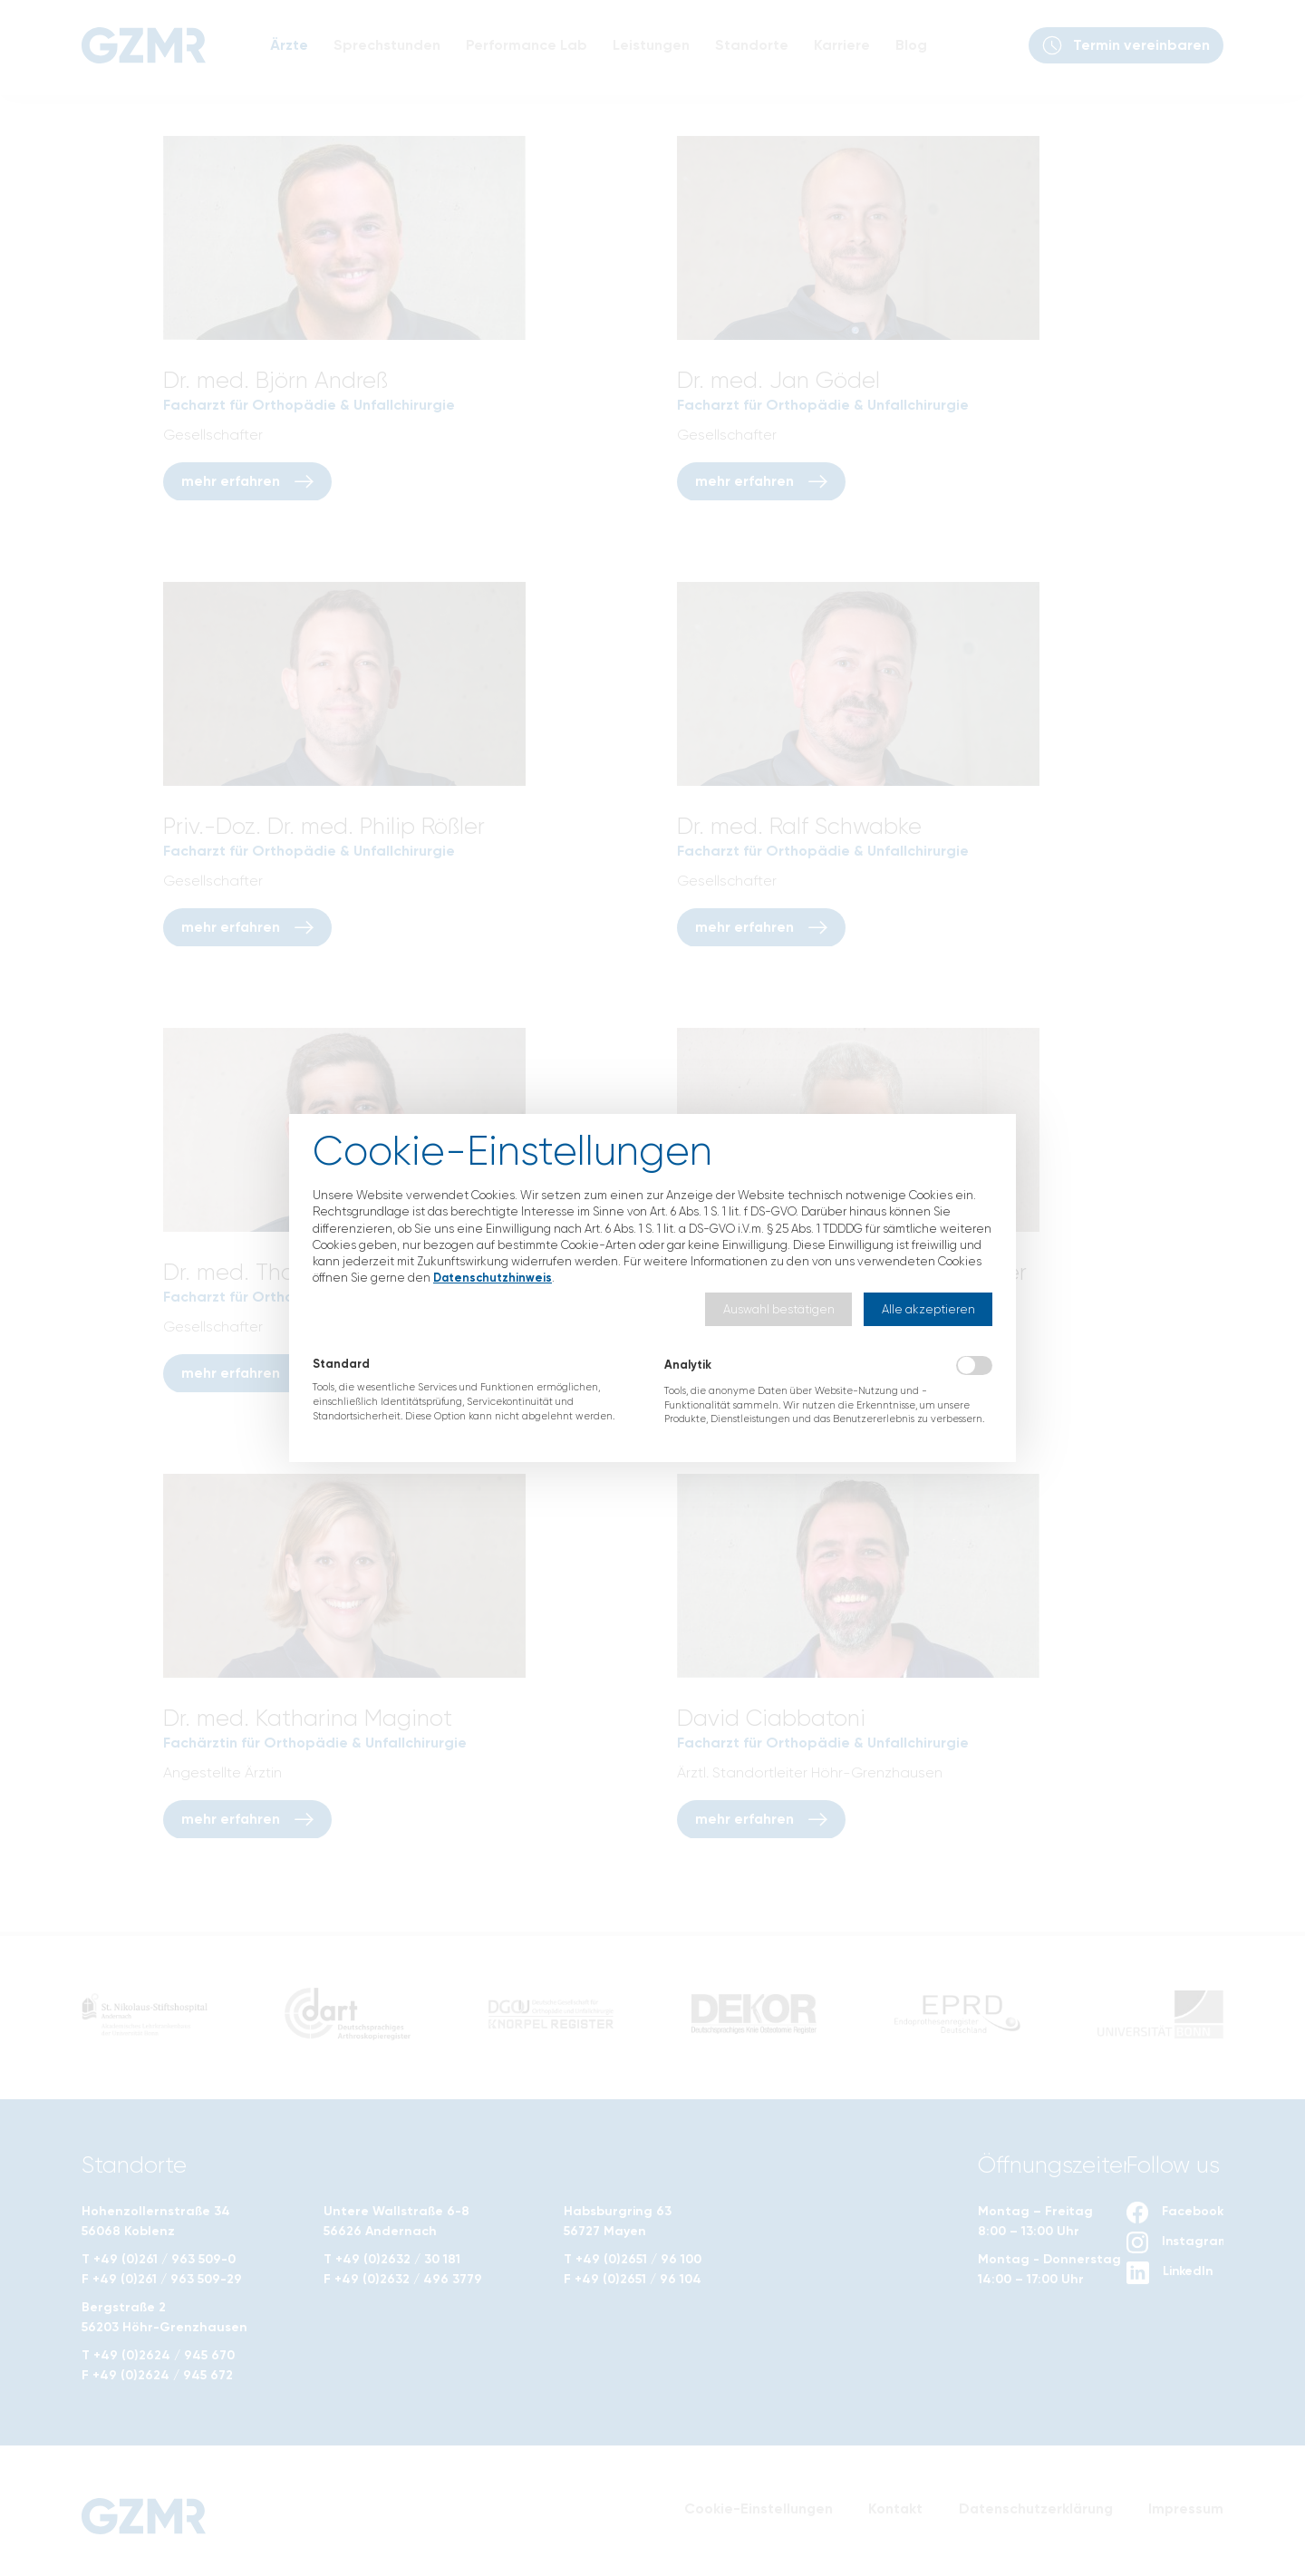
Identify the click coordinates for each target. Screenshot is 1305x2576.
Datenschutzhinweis (494, 1277)
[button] (778, 1309)
